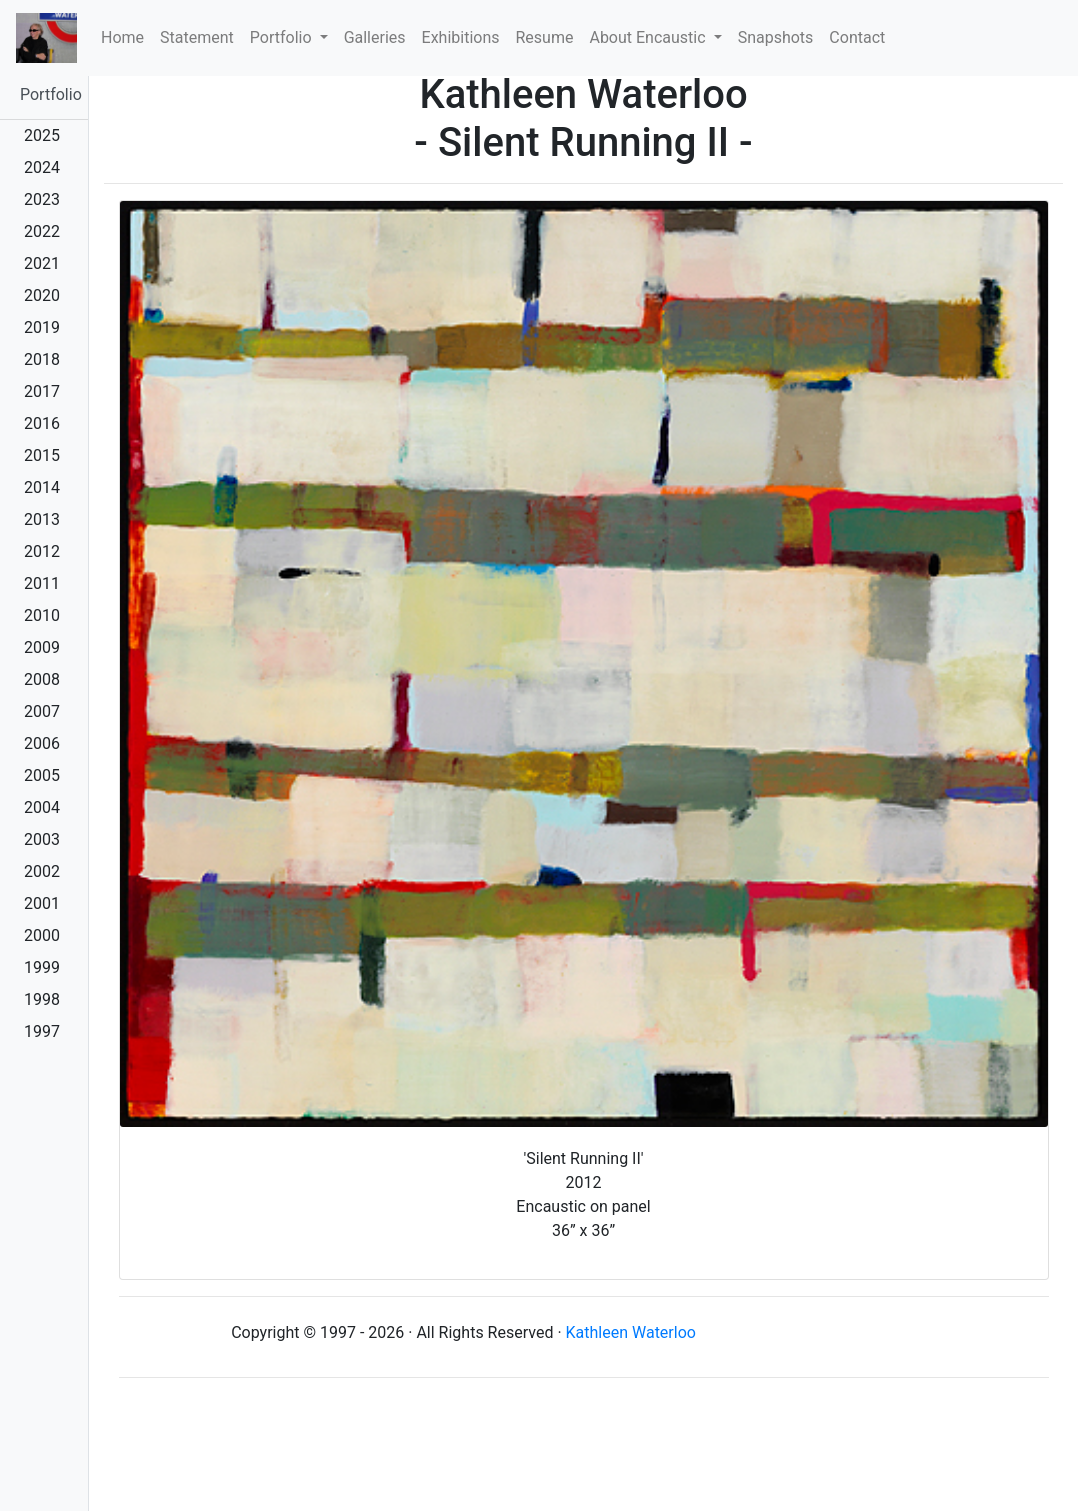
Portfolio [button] (283, 37)
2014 (42, 487)
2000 (42, 935)
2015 (42, 455)
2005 (42, 775)
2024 (42, 167)
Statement (197, 37)
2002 (42, 871)
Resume (545, 37)
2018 (42, 359)
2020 (42, 295)
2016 (42, 423)
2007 (42, 711)
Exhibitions (461, 37)
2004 (42, 807)
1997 (42, 1031)
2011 (42, 583)
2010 (42, 615)
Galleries (375, 37)
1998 (42, 999)
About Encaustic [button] (649, 37)
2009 (42, 647)
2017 (42, 391)
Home (126, 36)
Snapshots (776, 37)
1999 (42, 967)
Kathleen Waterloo (631, 1332)
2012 (42, 551)
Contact (857, 37)
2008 (42, 679)
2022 (42, 231)
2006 (42, 743)
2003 (42, 839)
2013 (42, 519)
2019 (42, 327)
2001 (42, 903)
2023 (42, 199)
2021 (42, 263)
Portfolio (51, 94)
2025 (42, 135)
